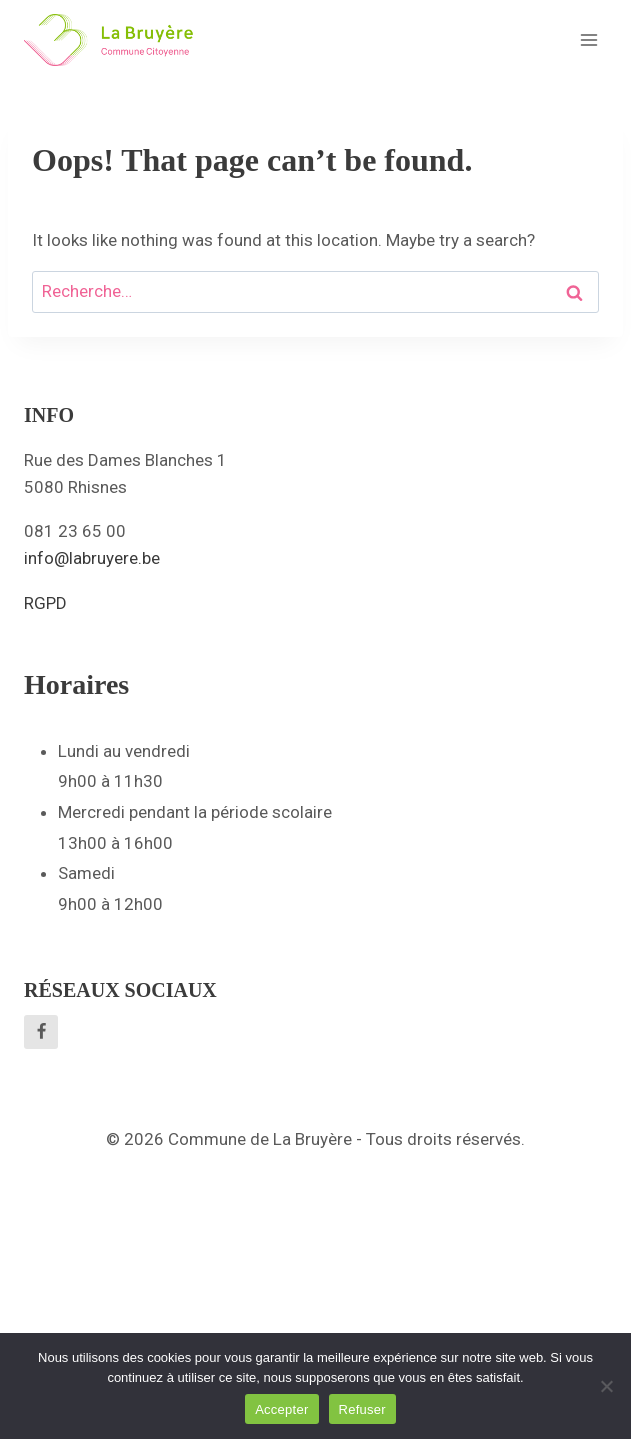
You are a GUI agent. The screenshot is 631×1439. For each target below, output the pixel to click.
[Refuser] (606, 1386)
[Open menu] (588, 39)
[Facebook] (41, 1032)
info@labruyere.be (92, 558)
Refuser (362, 1409)
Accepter (281, 1409)
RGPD (45, 603)
